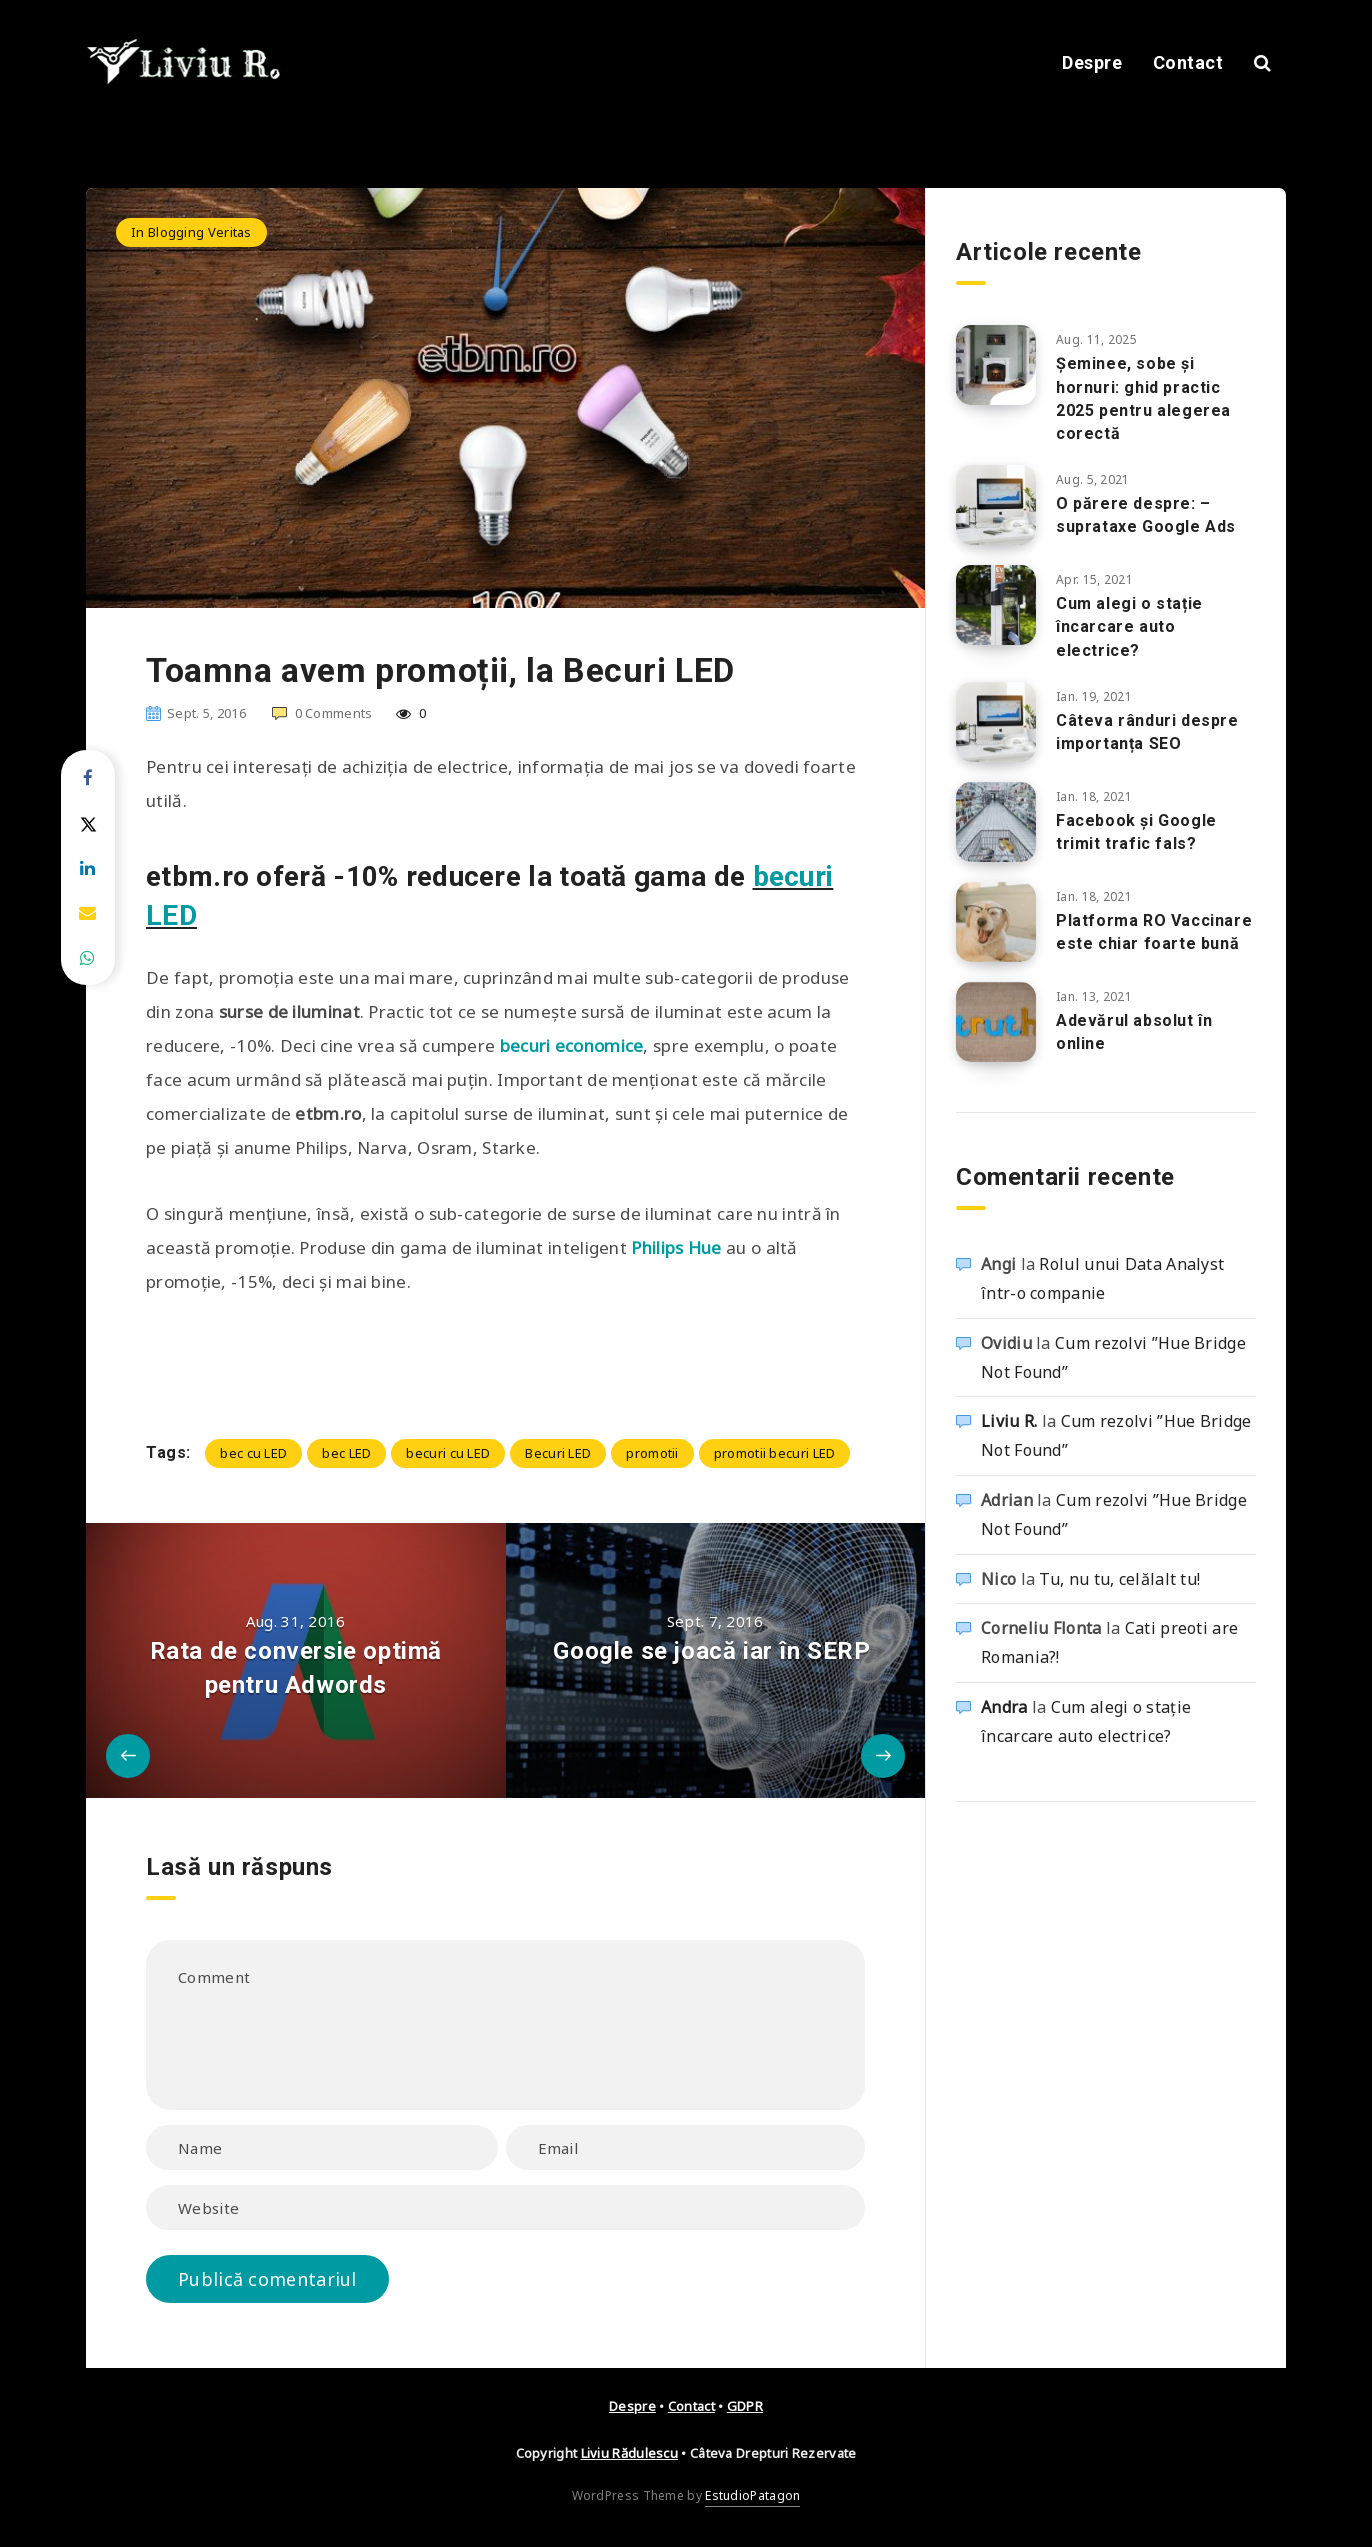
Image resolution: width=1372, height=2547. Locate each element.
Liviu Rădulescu (630, 2453)
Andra (1004, 1707)
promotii (652, 1453)
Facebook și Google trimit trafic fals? (1136, 832)
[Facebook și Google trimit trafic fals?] (996, 822)
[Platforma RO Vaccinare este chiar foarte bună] (996, 922)
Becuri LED (558, 1453)
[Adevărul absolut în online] (996, 1022)
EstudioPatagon (752, 2495)
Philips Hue (676, 1247)
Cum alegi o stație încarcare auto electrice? (1129, 626)
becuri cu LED (448, 1453)
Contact (1188, 62)
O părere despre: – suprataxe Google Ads (1146, 515)
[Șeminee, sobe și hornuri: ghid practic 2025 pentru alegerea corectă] (996, 365)
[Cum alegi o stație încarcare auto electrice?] (996, 605)
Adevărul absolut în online (1134, 1032)
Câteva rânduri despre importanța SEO (1147, 732)
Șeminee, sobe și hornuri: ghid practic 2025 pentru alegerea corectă (1143, 398)
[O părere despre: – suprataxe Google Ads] (996, 505)
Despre (1092, 62)
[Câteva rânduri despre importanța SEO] (996, 722)
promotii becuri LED (775, 1453)
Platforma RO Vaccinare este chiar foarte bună (1154, 932)
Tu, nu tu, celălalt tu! (1119, 1579)
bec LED (346, 1453)
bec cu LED (253, 1453)
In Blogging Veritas (191, 232)
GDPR (745, 2406)
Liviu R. (1009, 1421)
